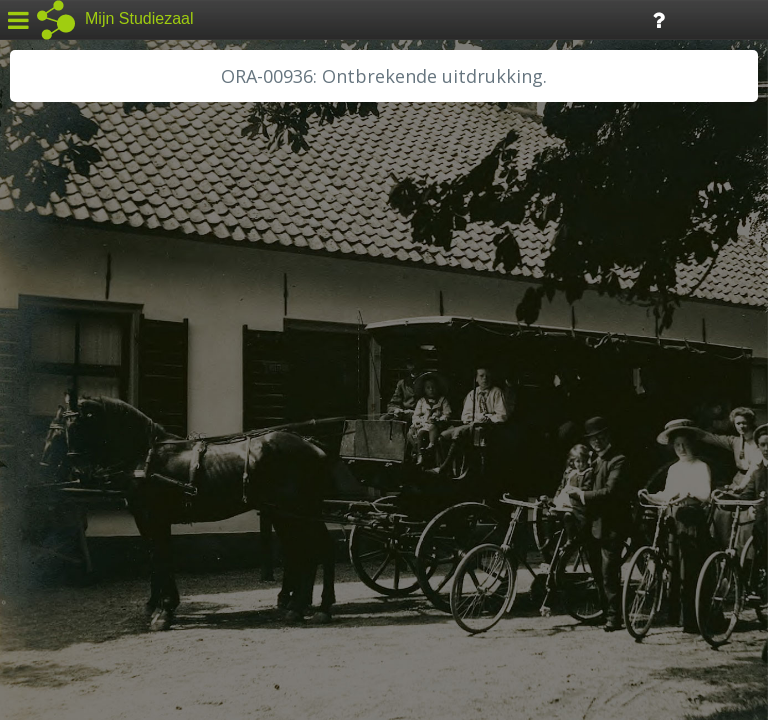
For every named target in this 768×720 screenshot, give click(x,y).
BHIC (43, 297)
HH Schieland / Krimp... (102, 410)
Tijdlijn (339, 18)
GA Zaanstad (69, 320)
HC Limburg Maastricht (104, 365)
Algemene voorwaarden (100, 596)
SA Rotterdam (73, 500)
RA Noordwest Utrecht (104, 455)
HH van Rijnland (79, 387)
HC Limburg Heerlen (95, 342)
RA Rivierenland (78, 477)
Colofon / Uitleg (234, 571)
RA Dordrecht (72, 432)
